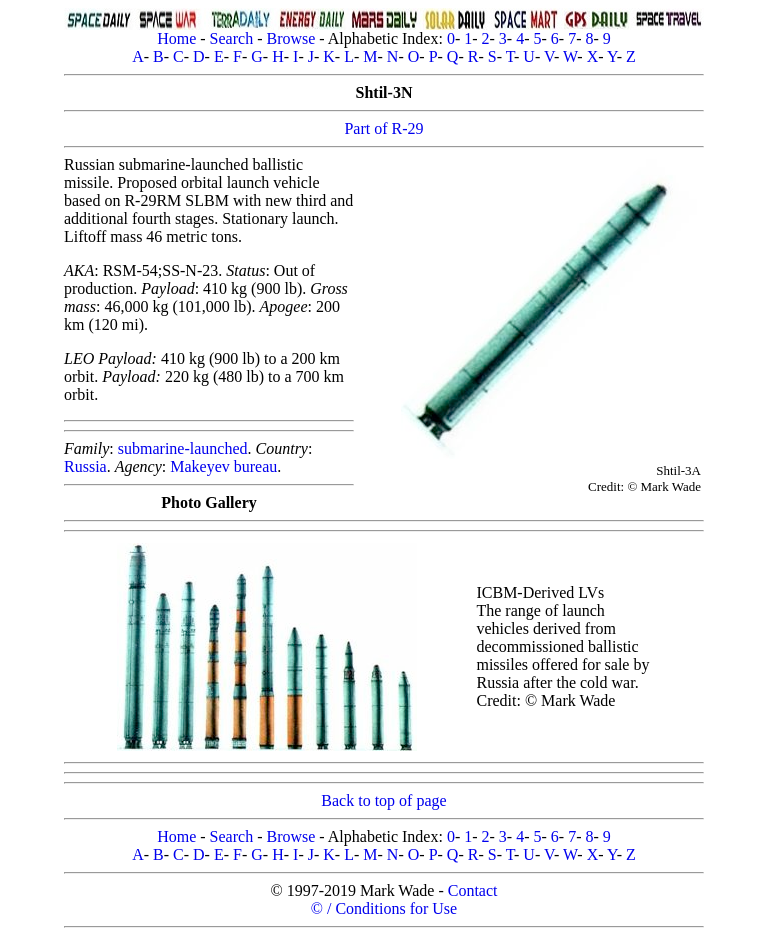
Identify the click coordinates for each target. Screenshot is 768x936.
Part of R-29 (383, 128)
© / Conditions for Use (384, 908)
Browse (290, 38)
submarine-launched (183, 448)
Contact (473, 890)
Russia (85, 466)
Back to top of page (383, 800)
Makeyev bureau (223, 466)
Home (176, 38)
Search (232, 38)
